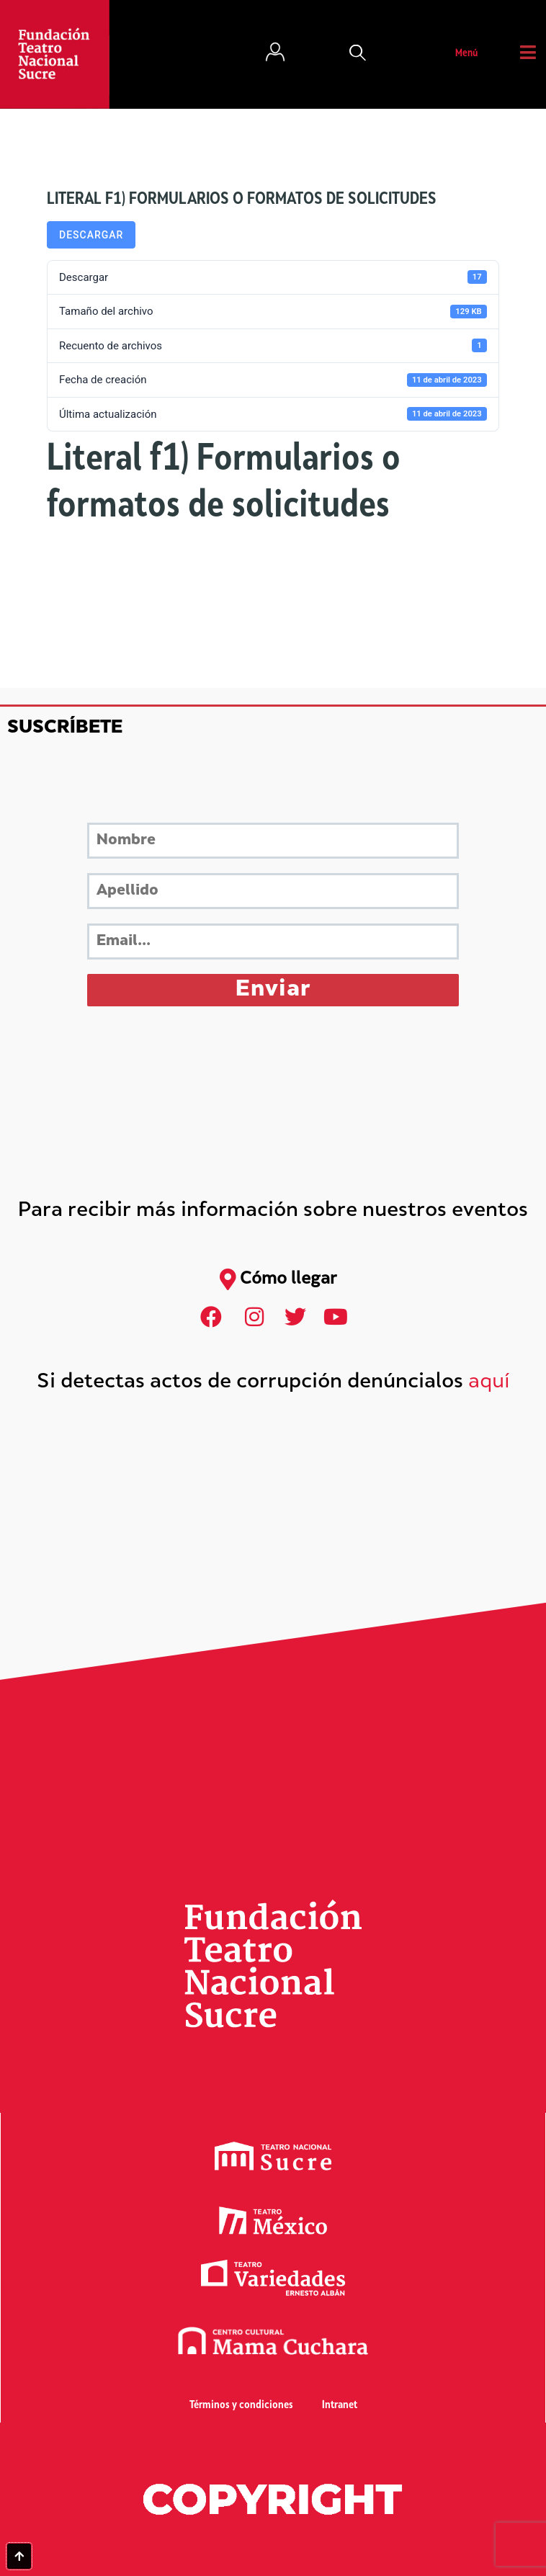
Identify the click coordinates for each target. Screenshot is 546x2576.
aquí (489, 1382)
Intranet (339, 2405)
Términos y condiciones (241, 2405)
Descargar (91, 235)
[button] (358, 54)
